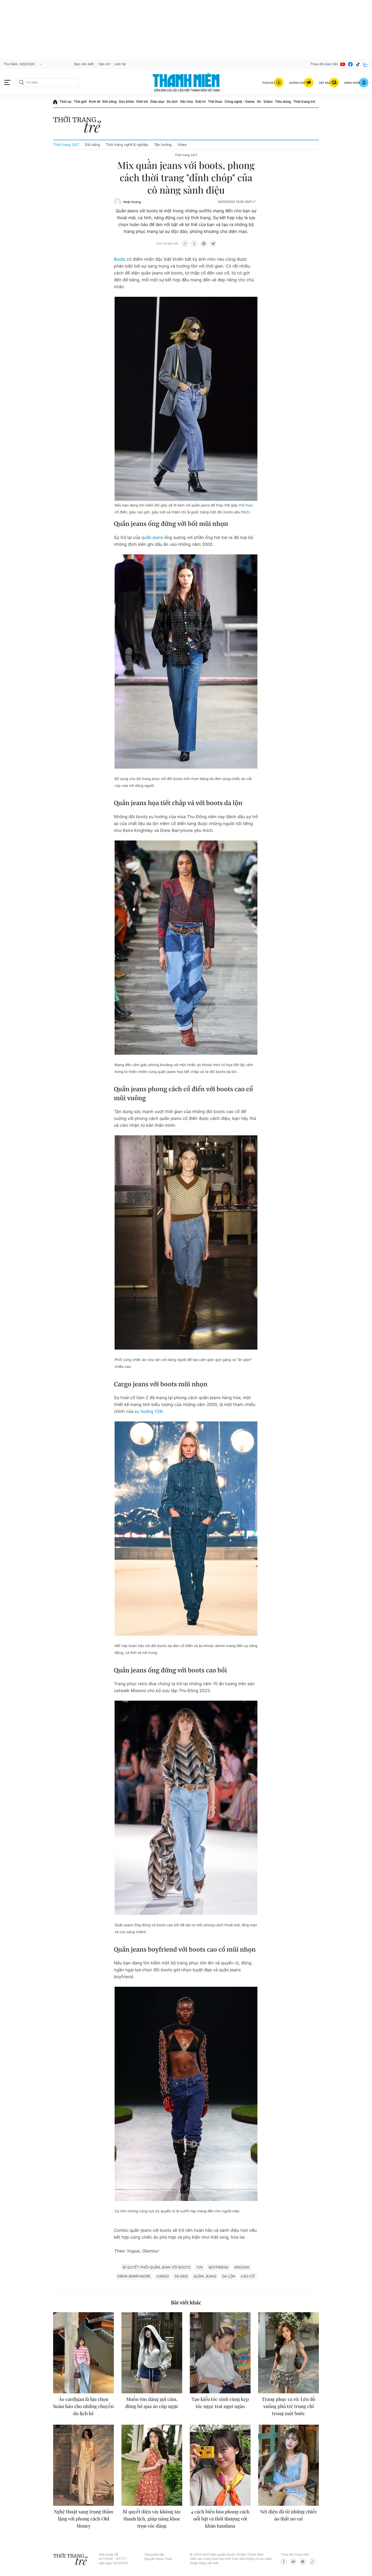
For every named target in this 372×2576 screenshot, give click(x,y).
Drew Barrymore (133, 2276)
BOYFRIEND (218, 2267)
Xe (259, 102)
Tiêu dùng (283, 102)
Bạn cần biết (84, 64)
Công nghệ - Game (239, 102)
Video (268, 102)
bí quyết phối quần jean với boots (156, 2267)
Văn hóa (186, 102)
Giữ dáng (92, 144)
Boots (120, 259)
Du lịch (172, 102)
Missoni (241, 2267)
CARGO (162, 2276)
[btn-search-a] (21, 82)
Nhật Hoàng (132, 202)
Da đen (181, 2276)
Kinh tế (94, 102)
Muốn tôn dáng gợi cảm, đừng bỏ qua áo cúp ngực (152, 2402)
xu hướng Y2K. (149, 1411)
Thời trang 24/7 (66, 144)
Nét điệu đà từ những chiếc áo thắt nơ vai (288, 2515)
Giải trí (200, 102)
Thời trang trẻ (304, 102)
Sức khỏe (126, 102)
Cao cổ (248, 2276)
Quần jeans (204, 2276)
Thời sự (66, 102)
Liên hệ (120, 64)
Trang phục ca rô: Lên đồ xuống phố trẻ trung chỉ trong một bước (288, 2406)
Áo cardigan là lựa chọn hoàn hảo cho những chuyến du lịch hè (83, 2406)
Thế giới (80, 102)
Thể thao (215, 102)
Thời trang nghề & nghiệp (127, 144)
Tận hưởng (163, 144)
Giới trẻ (142, 102)
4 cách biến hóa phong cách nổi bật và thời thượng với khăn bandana (220, 2518)
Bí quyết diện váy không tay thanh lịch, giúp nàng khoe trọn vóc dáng (152, 2518)
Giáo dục (157, 102)
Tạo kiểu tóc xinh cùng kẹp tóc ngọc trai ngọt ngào (220, 2402)
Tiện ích (104, 64)
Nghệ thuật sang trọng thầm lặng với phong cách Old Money (83, 2518)
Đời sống (109, 102)
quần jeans (152, 537)
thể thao (246, 505)
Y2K (199, 2267)
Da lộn (228, 2276)
